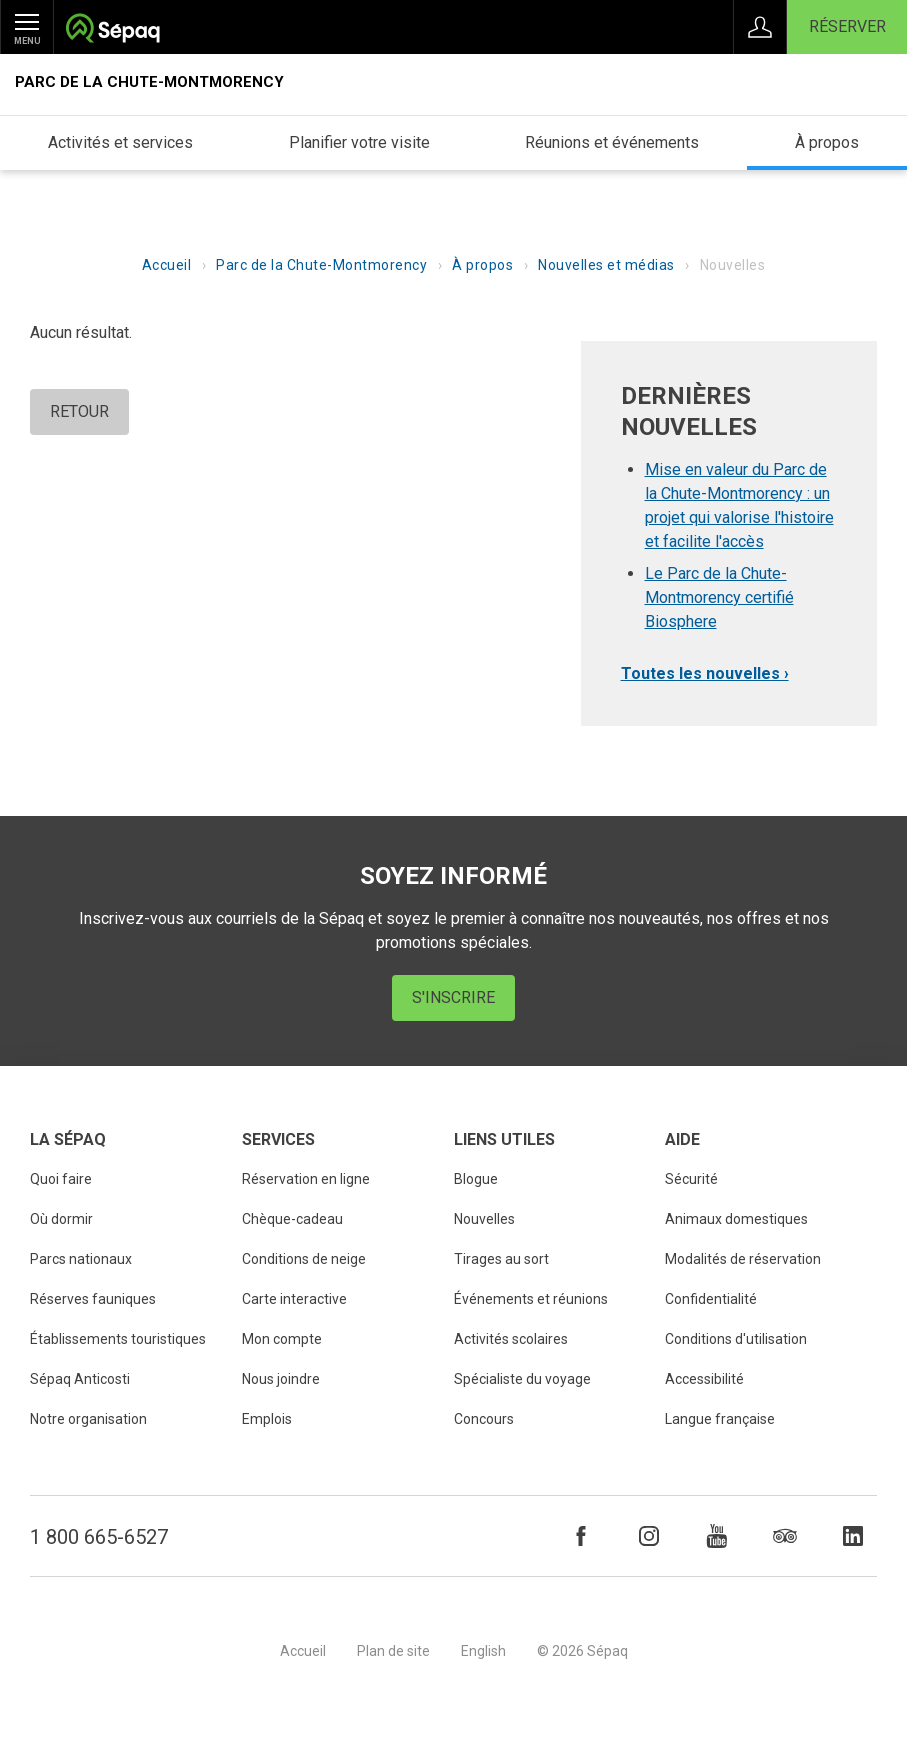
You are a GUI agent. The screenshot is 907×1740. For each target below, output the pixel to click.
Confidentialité (711, 1299)
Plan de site (393, 1651)
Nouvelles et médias (606, 265)
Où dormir (61, 1219)
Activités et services (120, 142)
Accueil (167, 265)
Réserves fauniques (93, 1299)
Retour (79, 411)
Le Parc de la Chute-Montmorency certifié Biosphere (719, 597)
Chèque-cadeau (292, 1219)
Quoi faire (61, 1179)
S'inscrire (453, 997)
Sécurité (691, 1179)
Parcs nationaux (81, 1259)
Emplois (267, 1419)
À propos (827, 142)
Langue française (720, 1419)
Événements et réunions (531, 1299)
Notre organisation (88, 1419)
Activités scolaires (511, 1339)
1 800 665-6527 (99, 1537)
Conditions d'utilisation (736, 1339)
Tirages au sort (501, 1259)
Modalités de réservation (743, 1259)
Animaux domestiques (736, 1219)
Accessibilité (704, 1379)
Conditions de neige (304, 1259)
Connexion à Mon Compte (760, 27)
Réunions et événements (612, 142)
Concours (484, 1419)
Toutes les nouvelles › (705, 673)
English (483, 1651)
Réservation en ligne (306, 1179)
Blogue (476, 1179)
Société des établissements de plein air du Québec (112, 30)
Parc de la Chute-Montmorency (149, 82)
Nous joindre (281, 1379)
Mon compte (282, 1339)
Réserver (847, 26)
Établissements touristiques (118, 1339)
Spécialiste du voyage (522, 1379)
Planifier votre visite (359, 142)
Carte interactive (294, 1299)
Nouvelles (484, 1219)
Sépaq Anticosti (80, 1379)
